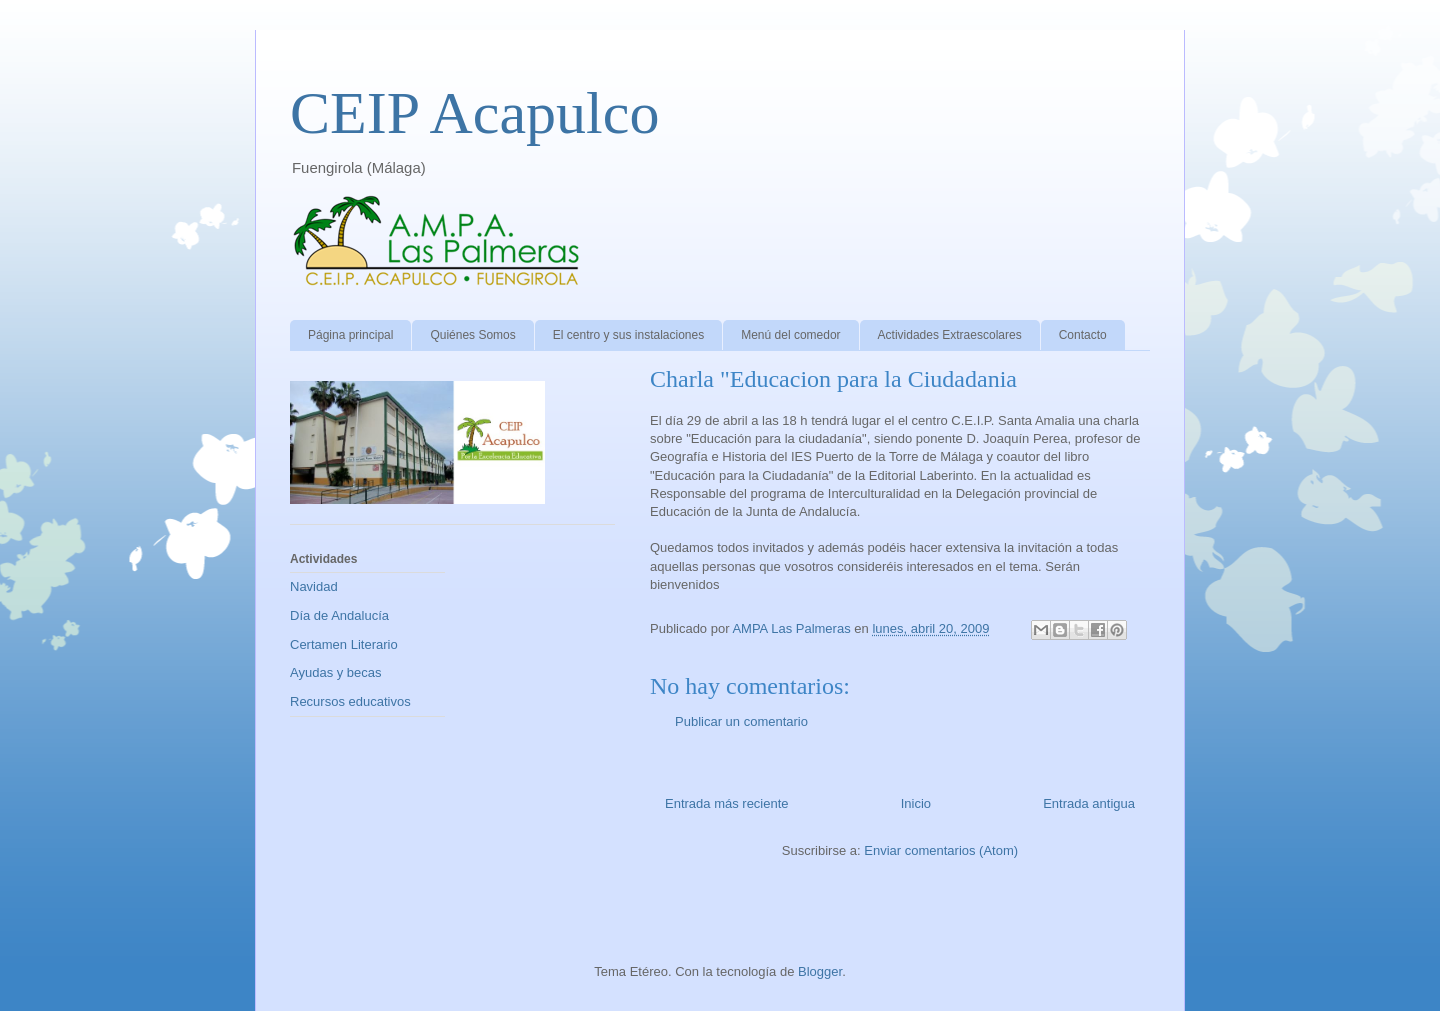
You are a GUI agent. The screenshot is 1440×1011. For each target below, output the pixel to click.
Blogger (820, 971)
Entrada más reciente (727, 803)
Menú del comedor (790, 335)
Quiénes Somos (472, 335)
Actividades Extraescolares (950, 335)
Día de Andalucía (339, 615)
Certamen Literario (344, 644)
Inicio (916, 803)
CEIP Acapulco (474, 113)
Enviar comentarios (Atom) (941, 850)
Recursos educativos (350, 701)
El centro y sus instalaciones (628, 335)
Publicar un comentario (741, 721)
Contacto (1083, 335)
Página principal (350, 335)
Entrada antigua (1089, 803)
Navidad (314, 586)
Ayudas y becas (336, 672)
